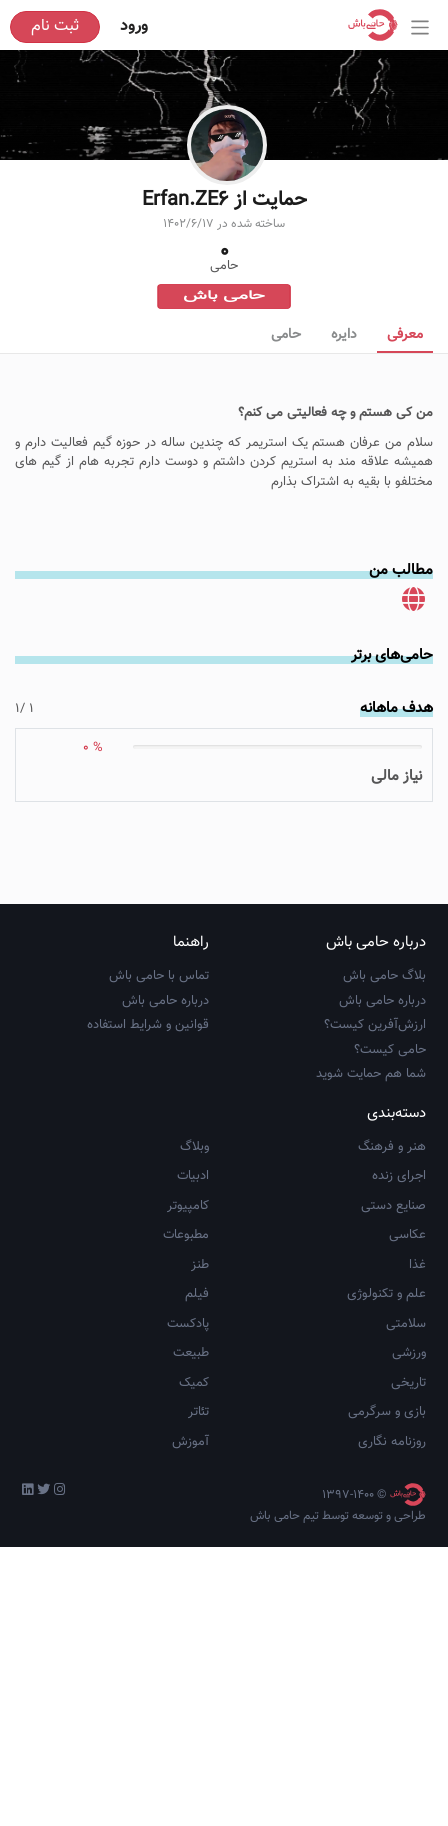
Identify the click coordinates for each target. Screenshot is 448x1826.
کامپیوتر (188, 1325)
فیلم (197, 1413)
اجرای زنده (399, 1295)
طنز (200, 1384)
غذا (417, 1384)
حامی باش (224, 296)
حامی (286, 335)
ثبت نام (55, 26)
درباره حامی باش (382, 1120)
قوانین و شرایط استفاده (148, 1144)
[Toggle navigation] (420, 27)
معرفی (405, 335)
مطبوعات (186, 1354)
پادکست (188, 1443)
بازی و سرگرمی (387, 1531)
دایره (344, 335)
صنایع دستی (393, 1325)
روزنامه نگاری (392, 1561)
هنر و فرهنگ (392, 1266)
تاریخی (408, 1502)
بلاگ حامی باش (384, 1095)
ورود (134, 26)
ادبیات (193, 1295)
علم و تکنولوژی (386, 1413)
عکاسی (407, 1354)
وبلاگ (194, 1266)
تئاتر (198, 1531)
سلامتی (406, 1443)
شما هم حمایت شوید (371, 1193)
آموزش (190, 1561)
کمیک (194, 1502)
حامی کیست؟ (390, 1169)
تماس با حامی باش (159, 1095)
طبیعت (191, 1472)
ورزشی (409, 1472)
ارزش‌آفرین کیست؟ (375, 1144)
